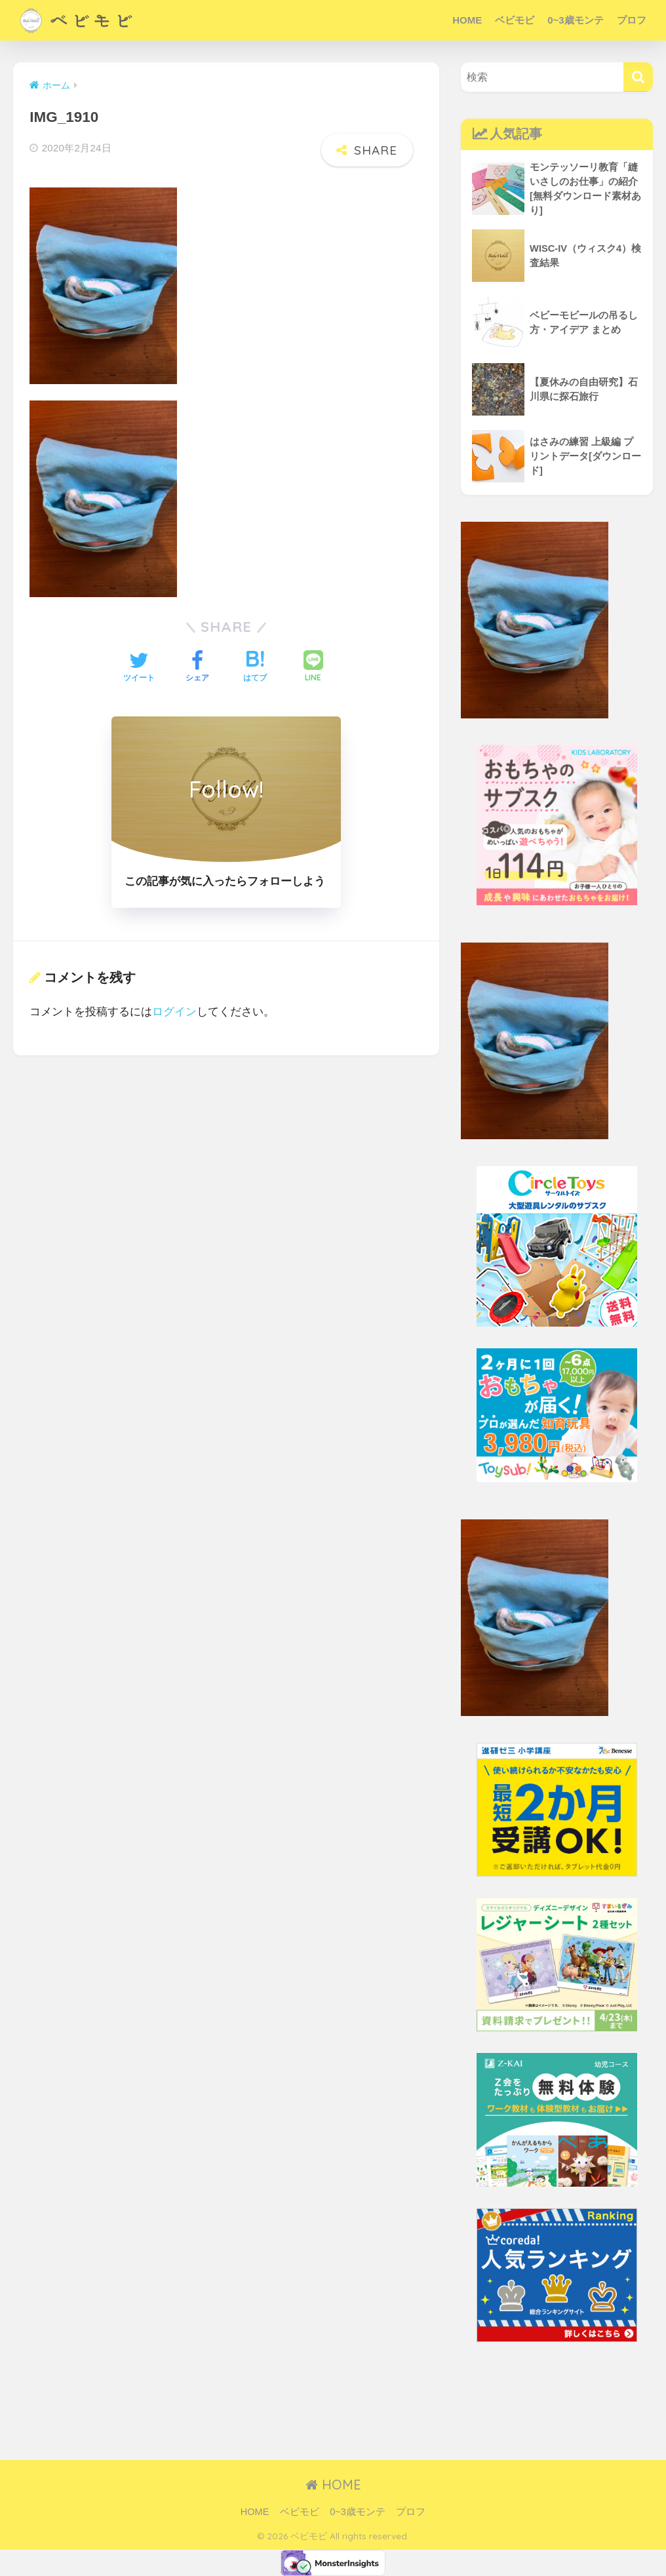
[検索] (638, 77)
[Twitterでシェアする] (139, 668)
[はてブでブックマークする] (255, 668)
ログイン (174, 1011)
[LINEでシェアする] (313, 668)
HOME (467, 20)
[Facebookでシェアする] (197, 668)
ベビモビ (514, 20)
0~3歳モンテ (575, 20)
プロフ (631, 20)
